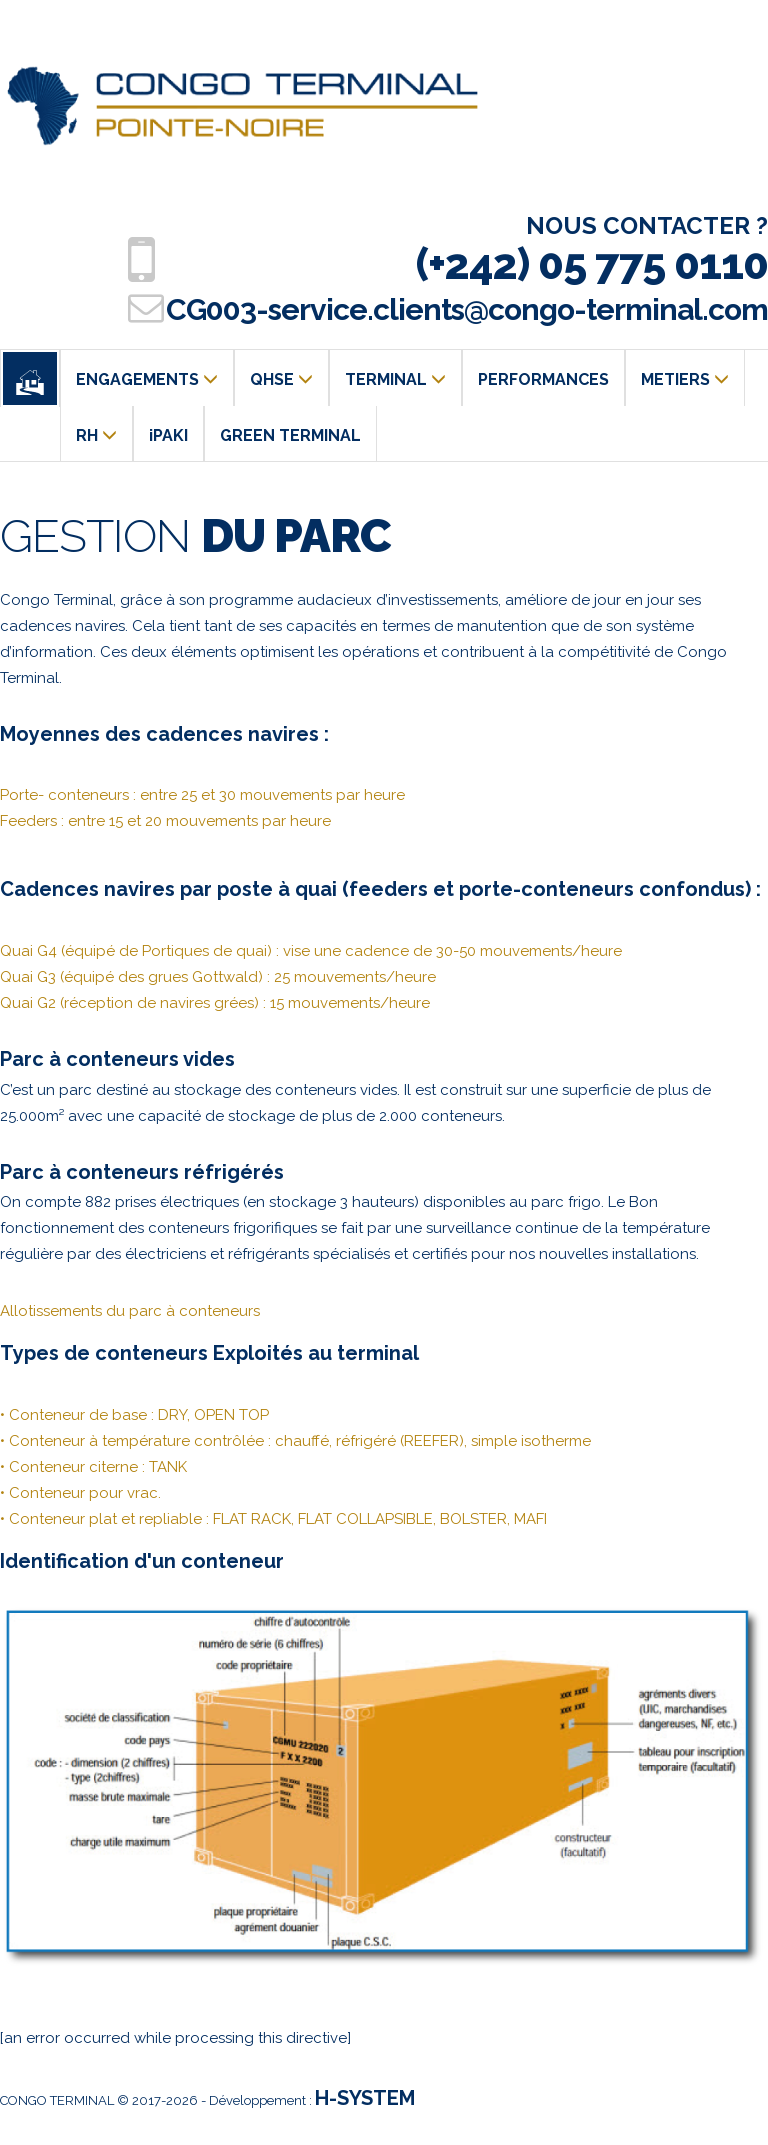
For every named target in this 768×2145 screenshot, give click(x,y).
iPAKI (168, 435)
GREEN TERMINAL (290, 435)
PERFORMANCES (543, 379)
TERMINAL (395, 379)
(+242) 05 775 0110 (592, 264)
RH (96, 435)
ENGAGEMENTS (147, 379)
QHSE (281, 379)
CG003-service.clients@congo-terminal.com (467, 309)
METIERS (685, 379)
